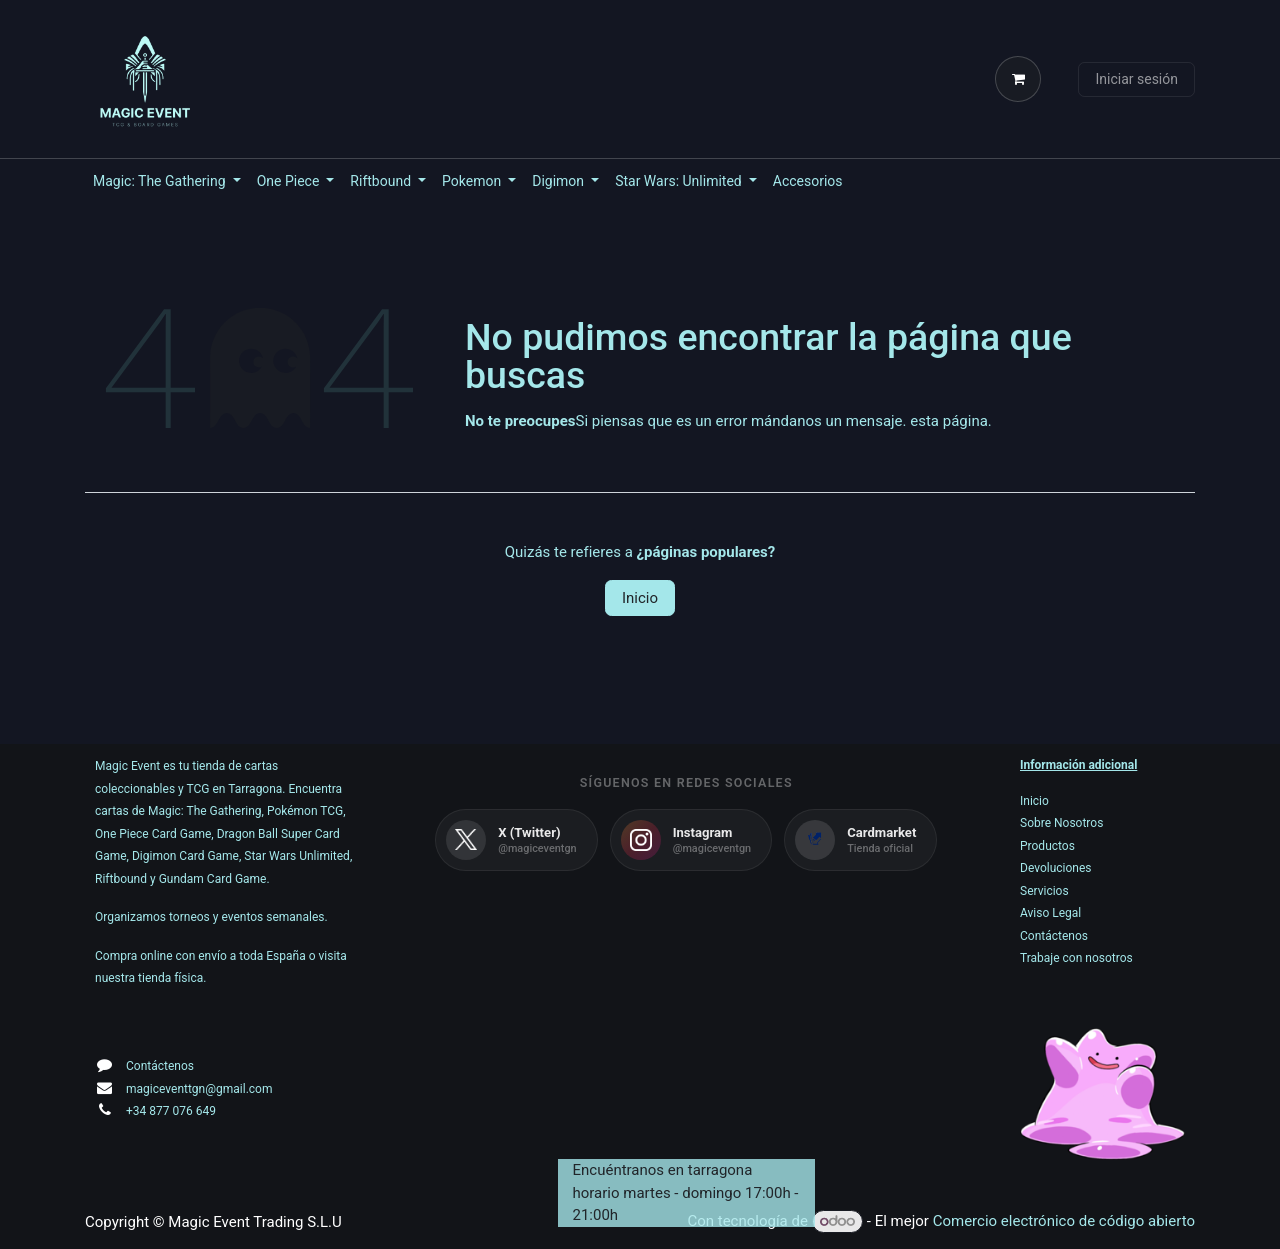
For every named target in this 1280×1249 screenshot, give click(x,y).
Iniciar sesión (1136, 79)
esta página (949, 421)
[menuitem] (167, 181)
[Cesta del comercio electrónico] (1022, 79)
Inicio (640, 598)
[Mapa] (687, 1083)
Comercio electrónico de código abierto (1064, 1221)
